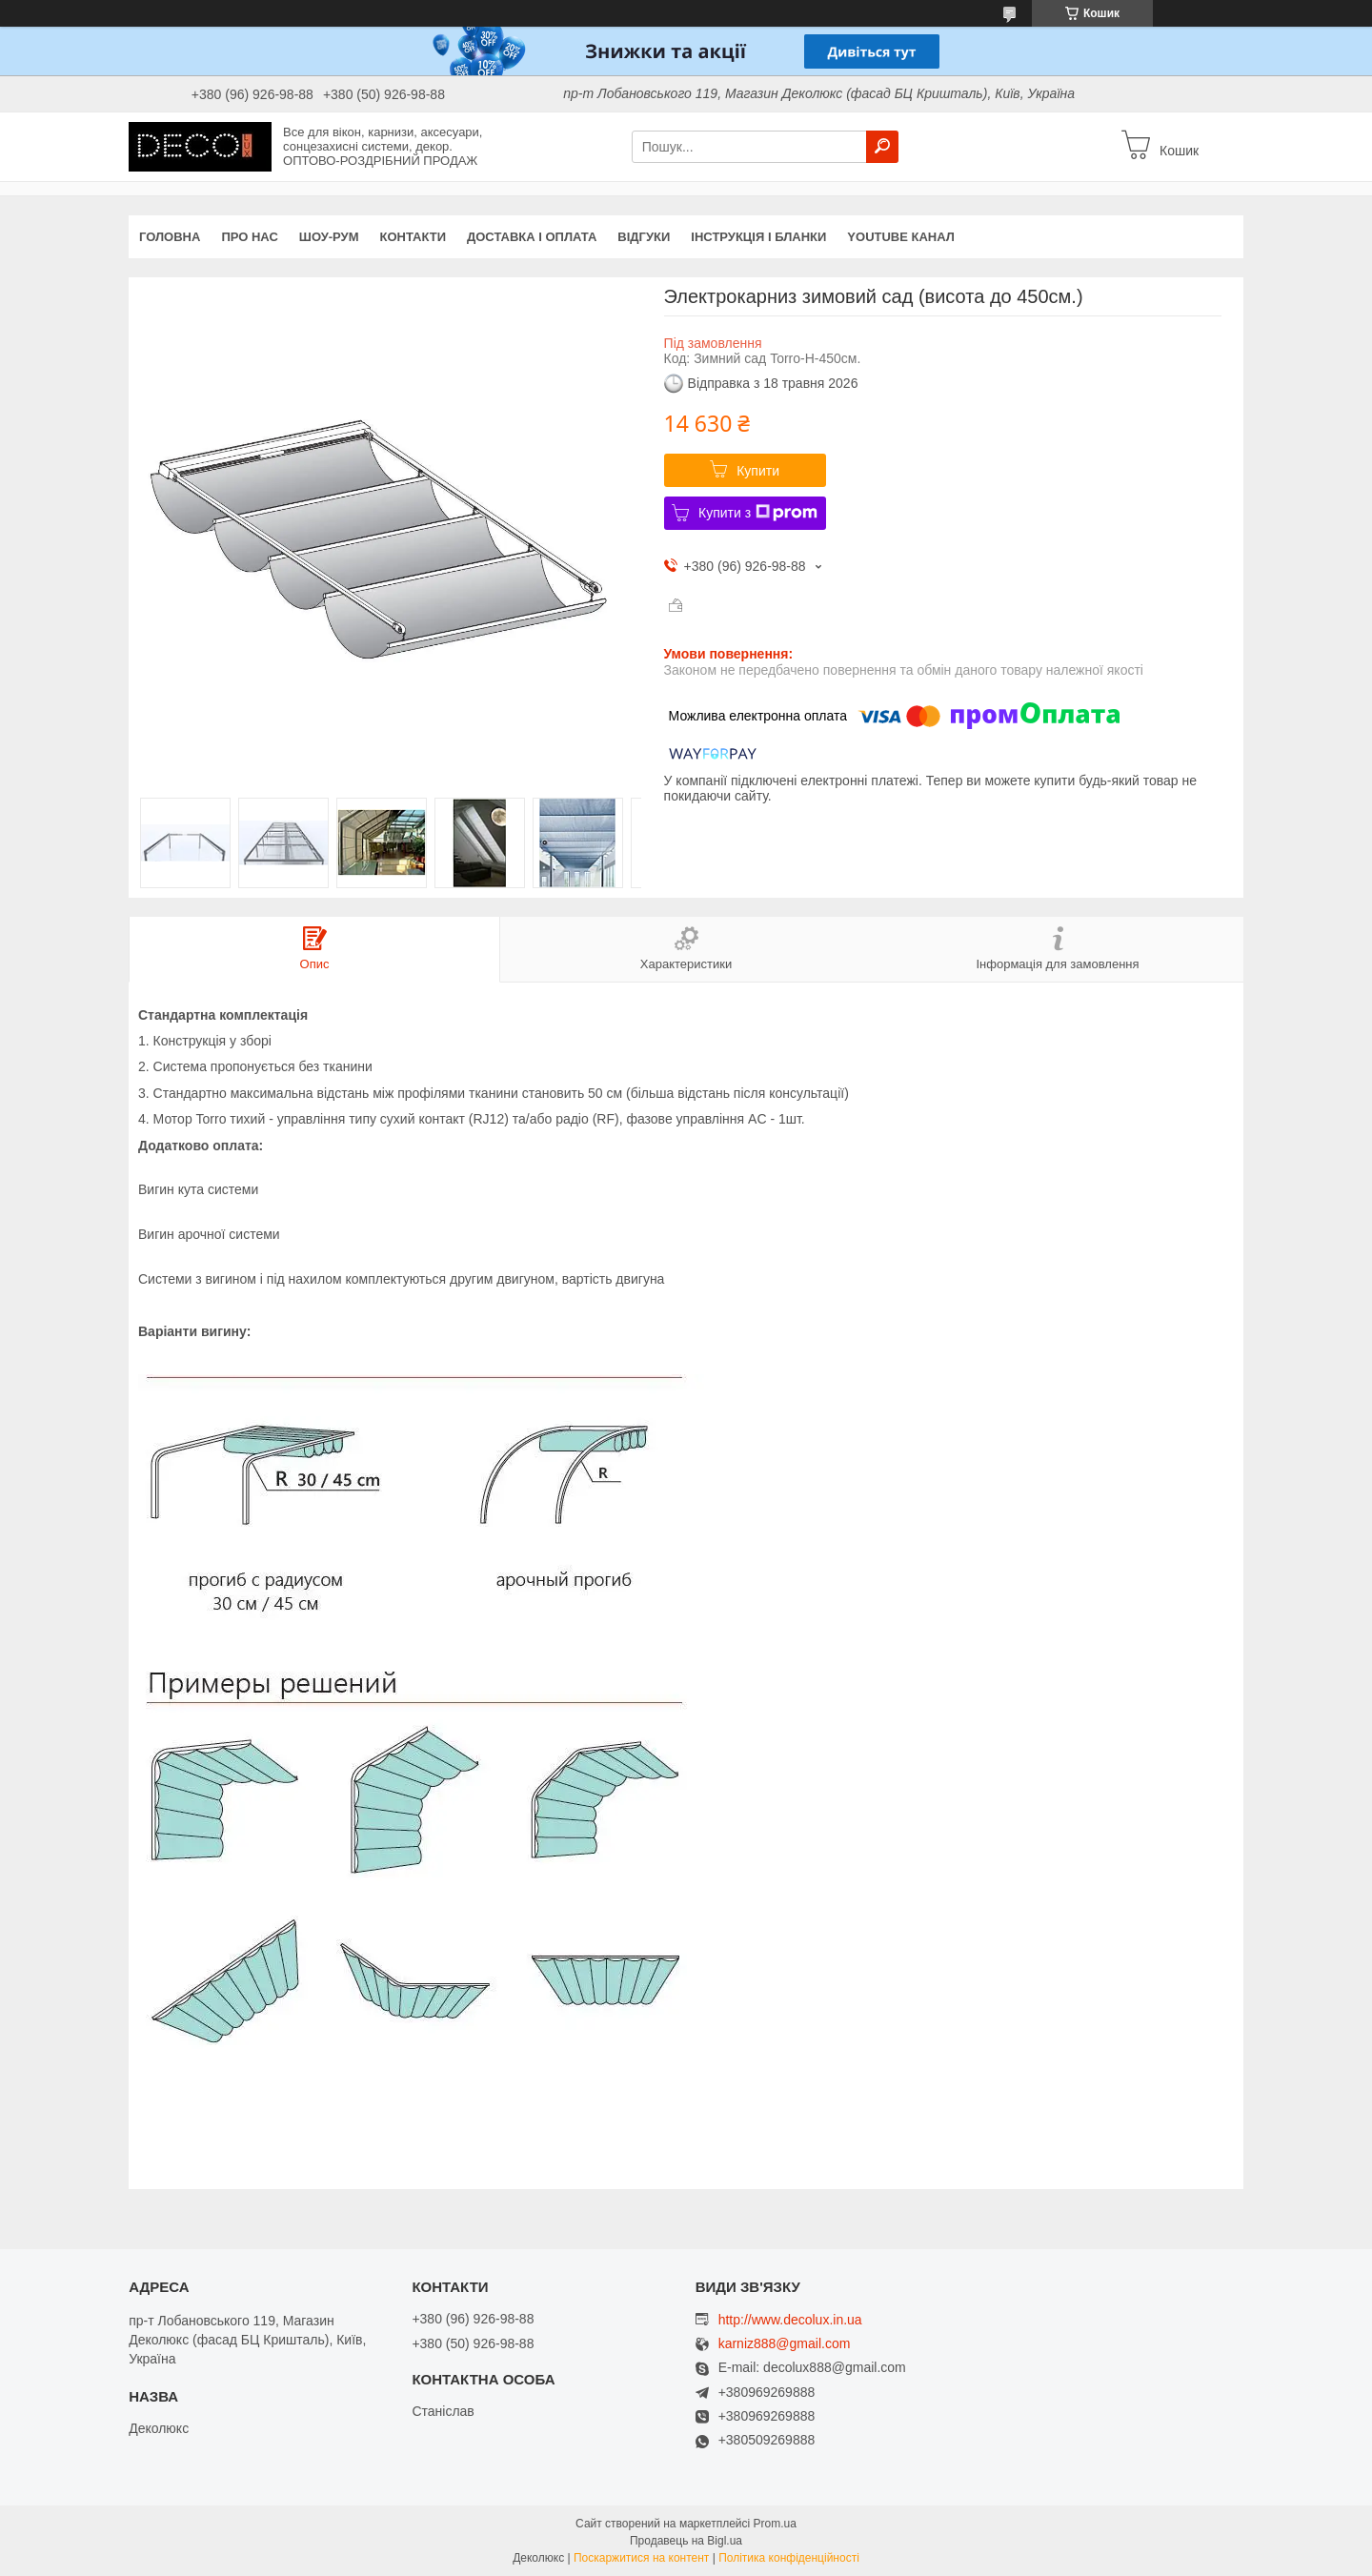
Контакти (413, 237)
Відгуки (643, 237)
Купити (757, 470)
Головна (169, 237)
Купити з (757, 512)
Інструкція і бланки (758, 237)
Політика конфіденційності (788, 2558)
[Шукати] (882, 147)
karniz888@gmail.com (784, 2344)
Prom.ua (775, 2523)
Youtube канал (901, 237)
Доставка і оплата (531, 237)
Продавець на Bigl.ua (686, 2540)
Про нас (249, 237)
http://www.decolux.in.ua (790, 2319)
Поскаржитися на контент (641, 2558)
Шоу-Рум (329, 237)
